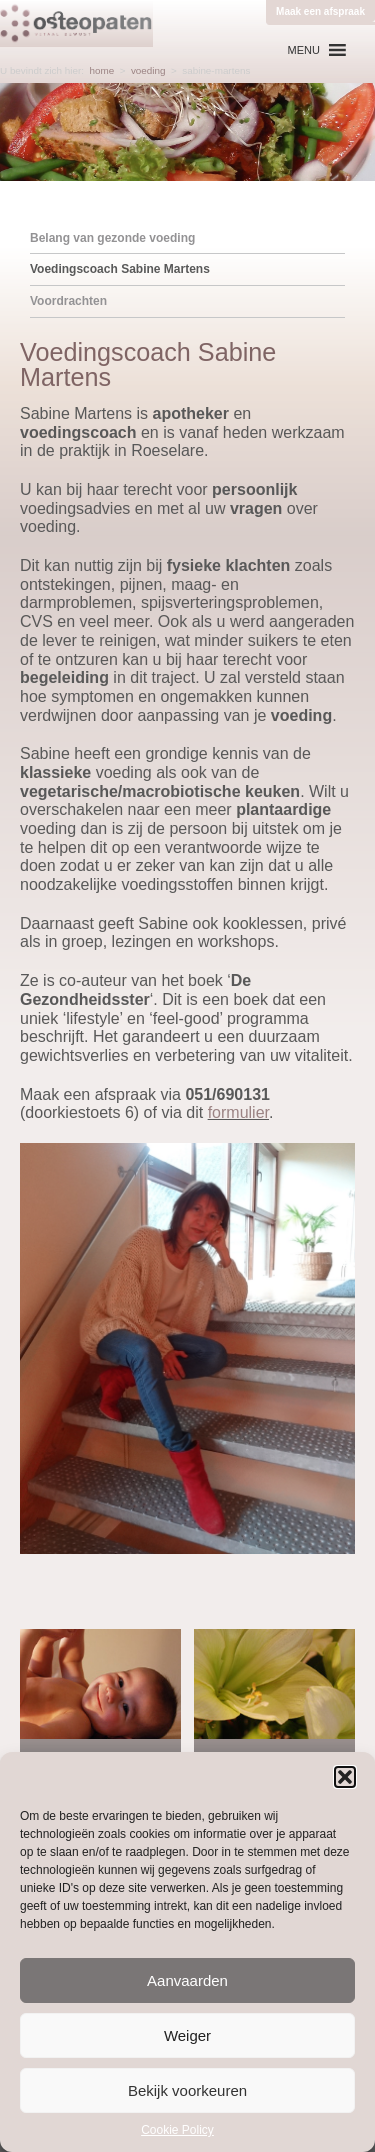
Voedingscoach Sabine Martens (120, 269)
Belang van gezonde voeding (112, 238)
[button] (345, 1777)
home (101, 70)
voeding (148, 70)
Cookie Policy (177, 2130)
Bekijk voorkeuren (187, 2090)
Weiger (187, 2035)
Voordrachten (68, 301)
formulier (238, 1112)
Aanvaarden (187, 1980)
